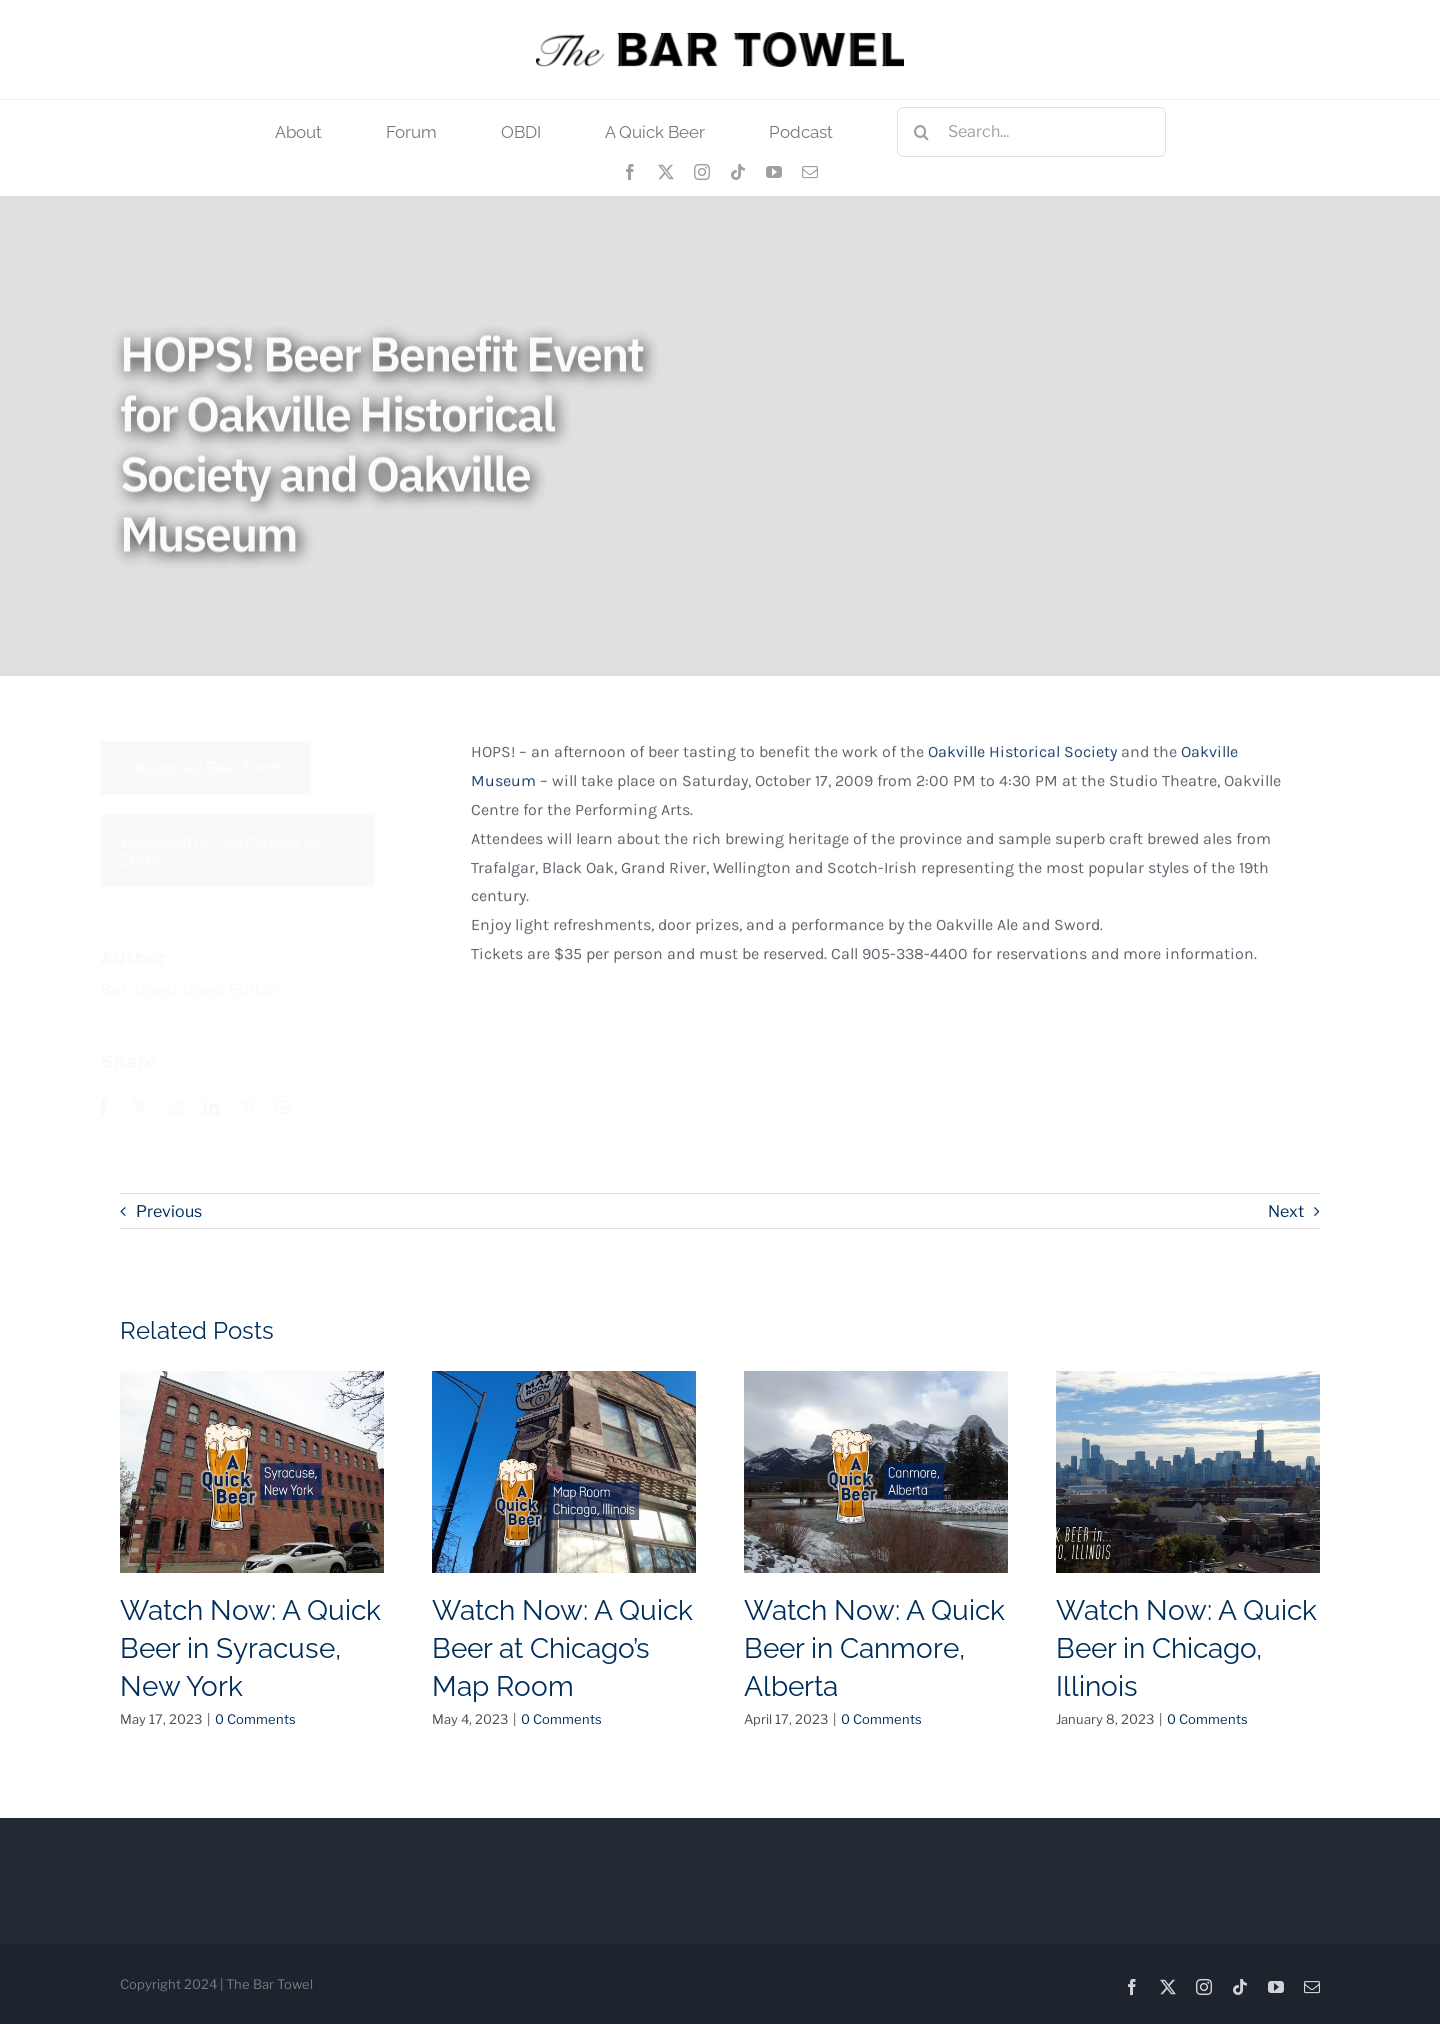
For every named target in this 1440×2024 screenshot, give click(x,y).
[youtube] (774, 172)
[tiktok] (738, 172)
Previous (169, 1211)
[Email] (295, 1108)
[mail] (810, 172)
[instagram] (702, 172)
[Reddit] (187, 1108)
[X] (151, 1108)
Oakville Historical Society (1022, 757)
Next (1286, 1211)
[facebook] (630, 172)
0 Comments (255, 1719)
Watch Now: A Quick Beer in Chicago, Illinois (1186, 1648)
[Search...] (1031, 132)
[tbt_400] (720, 39)
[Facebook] (115, 1108)
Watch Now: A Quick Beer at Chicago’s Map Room (562, 1648)
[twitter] (666, 172)
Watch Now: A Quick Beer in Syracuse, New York (250, 1648)
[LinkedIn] (223, 1108)
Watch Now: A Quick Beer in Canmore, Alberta (874, 1648)
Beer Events (259, 768)
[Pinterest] (259, 1108)
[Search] (922, 132)
